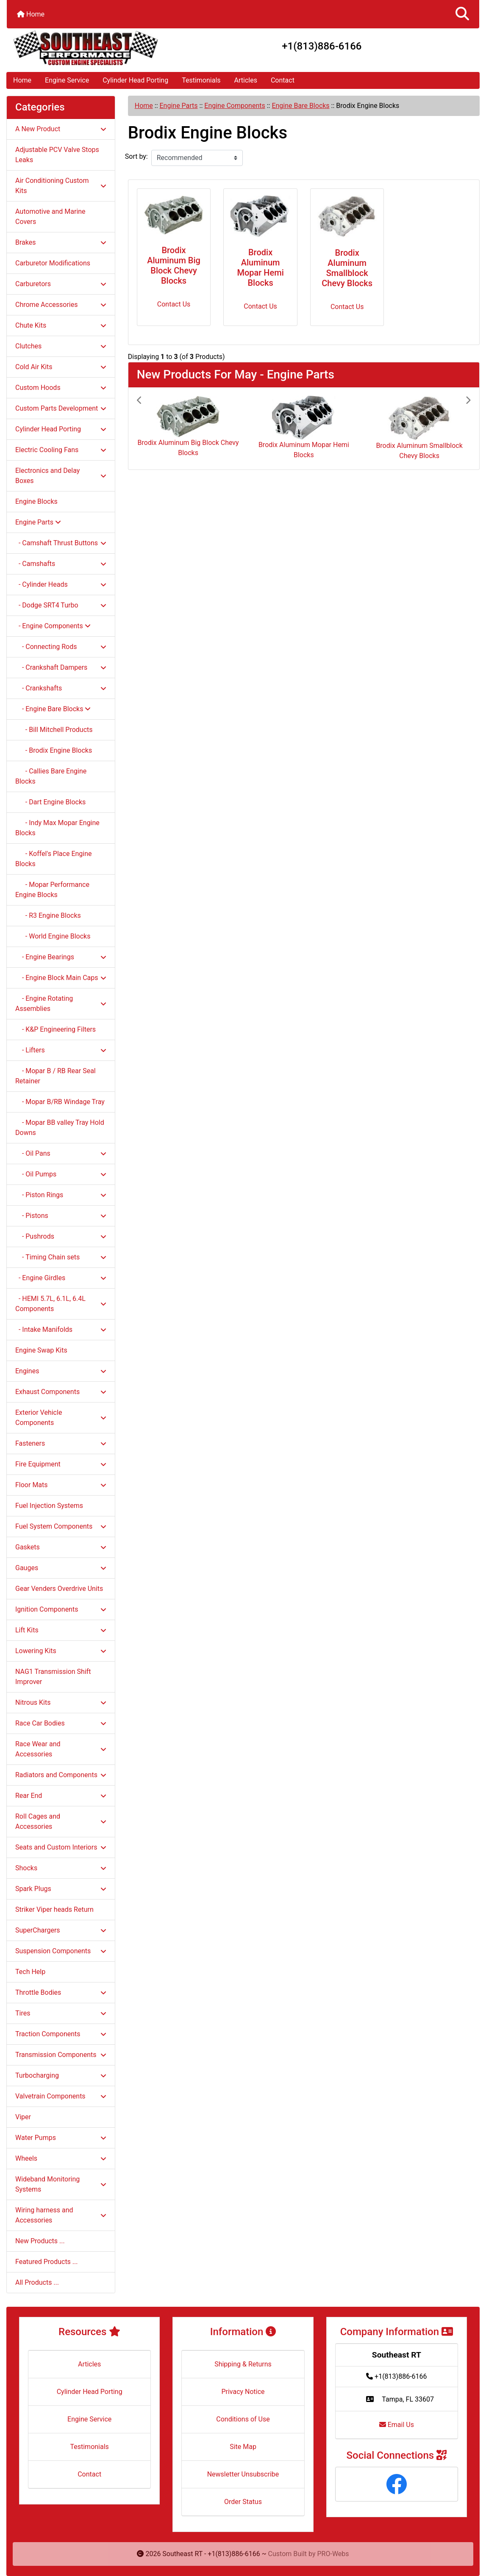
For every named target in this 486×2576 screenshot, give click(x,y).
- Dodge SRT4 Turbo (60, 605)
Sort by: (136, 156)
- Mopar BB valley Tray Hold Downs (59, 1127)
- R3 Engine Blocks (48, 915)
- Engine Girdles (60, 1278)
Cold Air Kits (60, 367)
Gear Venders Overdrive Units (59, 1589)
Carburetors (60, 284)
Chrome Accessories (60, 305)
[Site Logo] (85, 47)
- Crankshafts (60, 688)
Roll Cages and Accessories (60, 1821)
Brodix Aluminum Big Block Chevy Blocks (173, 265)
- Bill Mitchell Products (54, 730)
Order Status (243, 2502)
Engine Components (234, 106)
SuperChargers (60, 1930)
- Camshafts (60, 564)
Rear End (60, 1796)
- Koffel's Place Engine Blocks (53, 859)
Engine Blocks (36, 501)
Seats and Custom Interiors (60, 1847)
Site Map (243, 2447)
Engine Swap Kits (41, 1350)
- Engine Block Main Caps (60, 978)
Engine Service (67, 80)
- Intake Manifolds (60, 1329)
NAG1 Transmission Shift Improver (53, 1677)
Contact (282, 80)
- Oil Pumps (60, 1174)
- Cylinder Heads (60, 584)
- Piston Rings (60, 1195)
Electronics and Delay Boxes (60, 476)
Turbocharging (60, 2075)
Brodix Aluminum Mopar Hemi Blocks (260, 267)
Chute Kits (60, 325)
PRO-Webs (333, 2554)
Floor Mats (60, 1485)
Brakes (60, 242)
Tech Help (30, 1972)
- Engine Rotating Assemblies (60, 1003)
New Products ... (40, 2241)
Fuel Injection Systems (49, 1506)
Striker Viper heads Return (54, 1909)
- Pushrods (60, 1236)
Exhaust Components (60, 1392)
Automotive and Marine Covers (50, 216)
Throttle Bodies (60, 1992)
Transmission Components (60, 2055)
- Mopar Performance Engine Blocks (52, 890)
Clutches (60, 346)
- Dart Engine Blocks (50, 802)
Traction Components (60, 2034)
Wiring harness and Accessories (60, 2215)
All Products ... (37, 2282)
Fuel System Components (60, 1526)
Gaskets (60, 1547)
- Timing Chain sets (60, 1257)
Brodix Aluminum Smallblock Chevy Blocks (347, 268)
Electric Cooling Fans (60, 450)
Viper (23, 2117)
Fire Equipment (60, 1464)
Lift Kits (60, 1630)
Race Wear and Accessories (60, 1749)
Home (30, 14)
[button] (462, 14)
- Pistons (60, 1216)
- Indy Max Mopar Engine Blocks (57, 828)
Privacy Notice (242, 2392)
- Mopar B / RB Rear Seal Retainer (55, 1076)
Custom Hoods (60, 388)
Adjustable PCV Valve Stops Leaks (57, 155)
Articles (245, 80)
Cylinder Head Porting (135, 80)
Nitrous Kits (60, 1702)
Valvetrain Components (60, 2096)
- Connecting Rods (60, 647)
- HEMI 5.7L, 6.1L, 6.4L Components (60, 1304)
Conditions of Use (242, 2419)
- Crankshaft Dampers (60, 667)
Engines (60, 1371)
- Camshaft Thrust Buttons (60, 543)
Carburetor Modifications (52, 263)
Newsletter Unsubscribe (243, 2474)
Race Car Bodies (60, 1723)
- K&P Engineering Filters (55, 1029)
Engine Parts (179, 106)
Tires (60, 2013)
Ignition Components (60, 1609)
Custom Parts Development (60, 408)
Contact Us (174, 304)
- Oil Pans (60, 1153)
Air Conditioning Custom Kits (60, 186)
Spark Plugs (60, 1889)
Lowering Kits (60, 1651)
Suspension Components (60, 1951)
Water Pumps (60, 2138)
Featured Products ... (46, 2262)
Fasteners (60, 1443)
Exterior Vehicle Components (60, 1417)
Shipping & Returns (243, 2364)
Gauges (60, 1568)
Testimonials (201, 80)
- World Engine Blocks (52, 936)
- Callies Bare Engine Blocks (50, 776)
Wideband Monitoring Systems (60, 2184)
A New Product (60, 129)
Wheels (60, 2158)
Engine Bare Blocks (300, 106)
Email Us (396, 2425)
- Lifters (60, 1050)
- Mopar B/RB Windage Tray (60, 1102)
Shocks (60, 1868)
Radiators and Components (60, 1775)
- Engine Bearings (60, 957)
